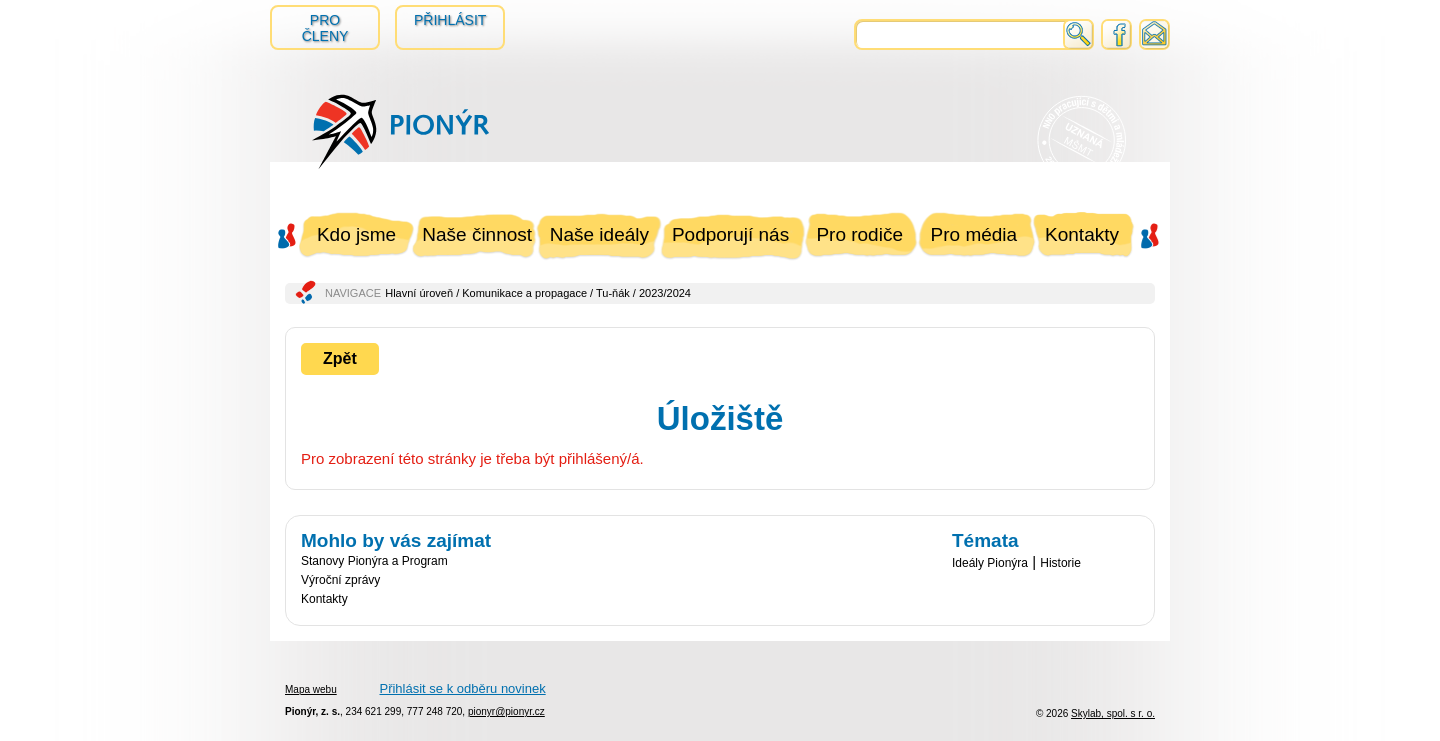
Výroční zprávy (340, 580)
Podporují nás (730, 234)
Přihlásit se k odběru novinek (462, 688)
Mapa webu (311, 689)
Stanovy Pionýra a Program (374, 561)
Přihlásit (450, 20)
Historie (1060, 563)
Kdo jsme (356, 234)
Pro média (974, 234)
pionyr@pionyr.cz (506, 711)
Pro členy (325, 28)
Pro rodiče (859, 234)
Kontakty (1082, 234)
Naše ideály (599, 234)
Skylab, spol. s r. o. (1113, 713)
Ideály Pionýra (990, 563)
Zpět (340, 358)
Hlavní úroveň (419, 293)
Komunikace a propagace (524, 293)
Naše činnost (477, 234)
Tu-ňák (613, 293)
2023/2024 (665, 293)
